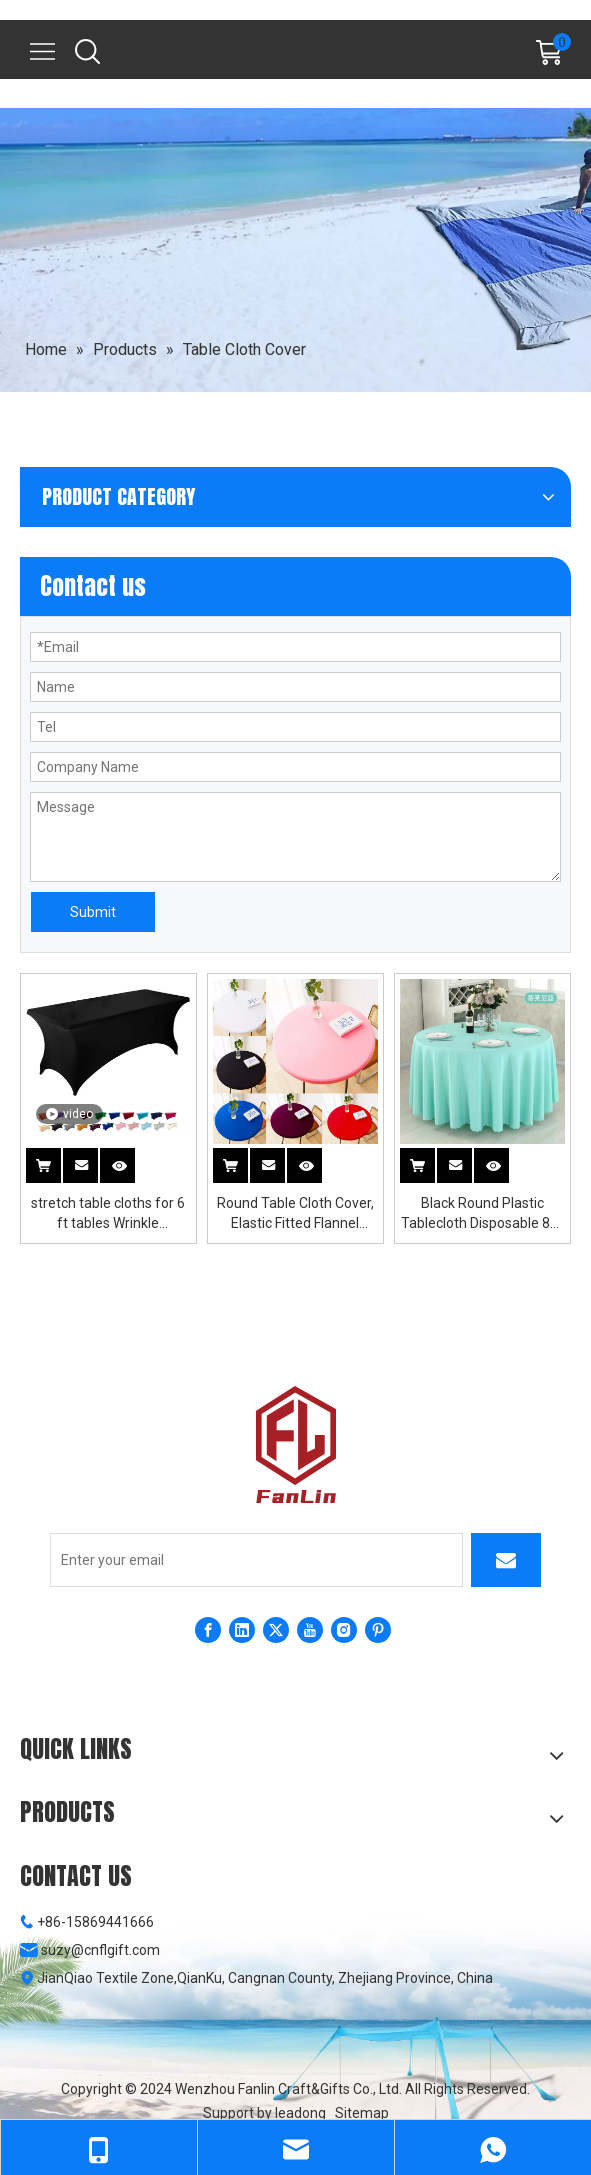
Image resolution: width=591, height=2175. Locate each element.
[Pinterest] (378, 1630)
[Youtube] (310, 1630)
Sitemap (362, 2113)
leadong (300, 2113)
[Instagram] (344, 1630)
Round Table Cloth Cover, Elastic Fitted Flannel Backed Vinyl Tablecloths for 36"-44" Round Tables (295, 1214)
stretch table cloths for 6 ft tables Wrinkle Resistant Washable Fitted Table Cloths (108, 1214)
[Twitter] (276, 1630)
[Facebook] (208, 1630)
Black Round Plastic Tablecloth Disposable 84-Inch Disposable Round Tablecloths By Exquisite (482, 1214)
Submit (93, 912)
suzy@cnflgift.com (100, 1950)
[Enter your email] (256, 1560)
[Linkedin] (242, 1630)
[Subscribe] (506, 1560)
